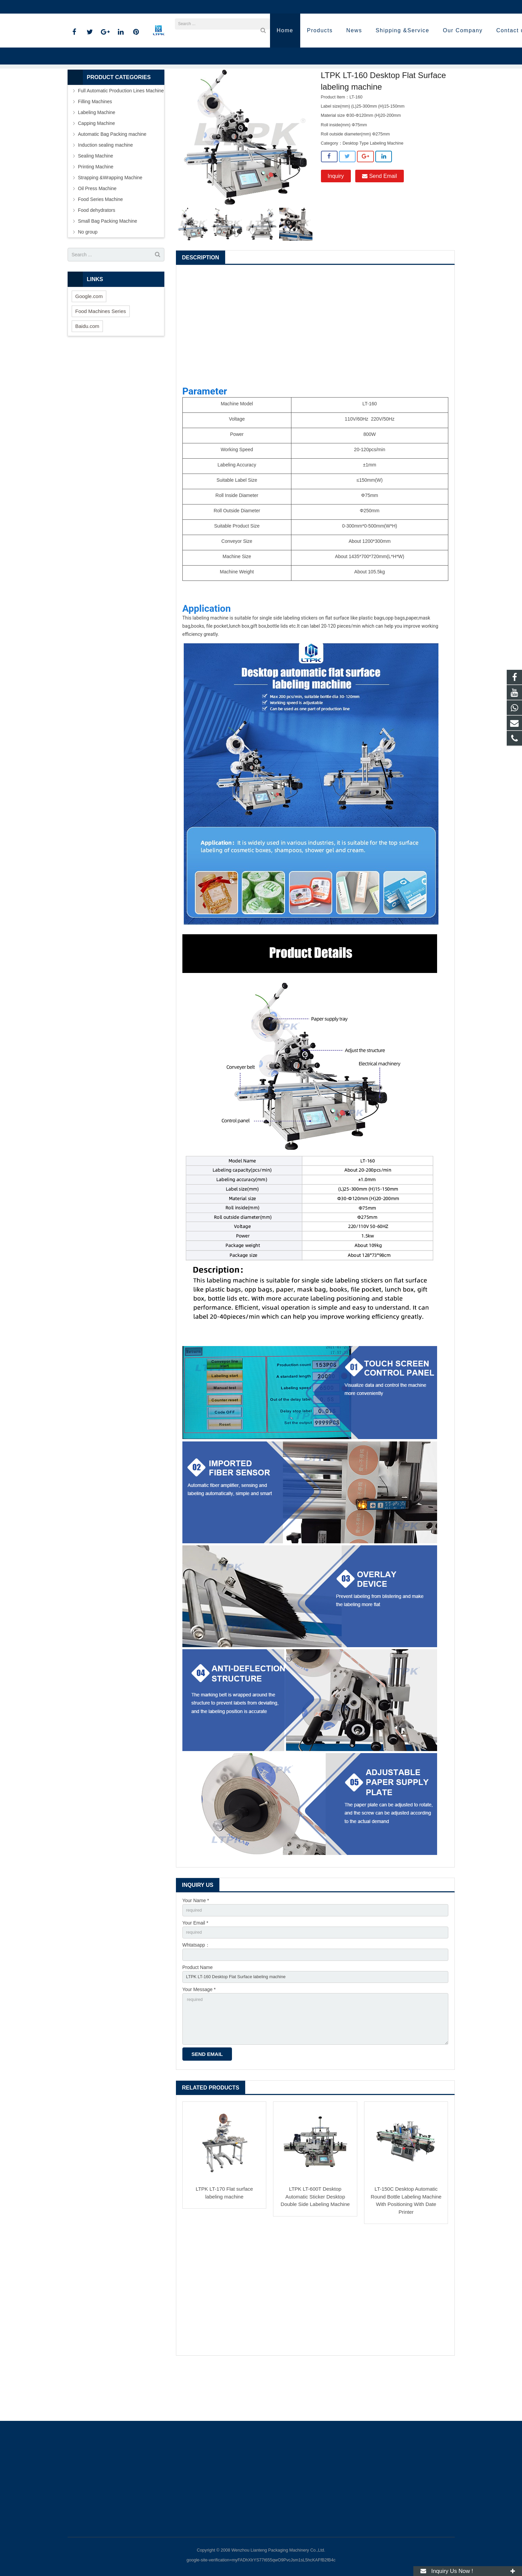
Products (172, 95)
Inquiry (336, 219)
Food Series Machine (100, 242)
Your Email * (195, 1967)
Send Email (379, 219)
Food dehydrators (96, 253)
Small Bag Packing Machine (107, 264)
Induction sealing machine (105, 188)
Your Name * (195, 1943)
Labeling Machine (205, 95)
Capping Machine (96, 166)
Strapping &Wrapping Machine (110, 220)
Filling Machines (95, 144)
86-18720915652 (90, 7)
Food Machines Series (100, 354)
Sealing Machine (95, 199)
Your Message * (199, 2037)
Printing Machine (95, 210)
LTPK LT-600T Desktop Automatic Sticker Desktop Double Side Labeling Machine (315, 2250)
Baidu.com (87, 369)
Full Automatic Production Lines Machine (121, 133)
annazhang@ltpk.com (142, 7)
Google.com (89, 339)
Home (149, 95)
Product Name (197, 2014)
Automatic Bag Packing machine (112, 177)
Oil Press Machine (97, 231)
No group (88, 275)
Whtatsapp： (196, 1990)
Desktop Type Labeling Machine (261, 95)
